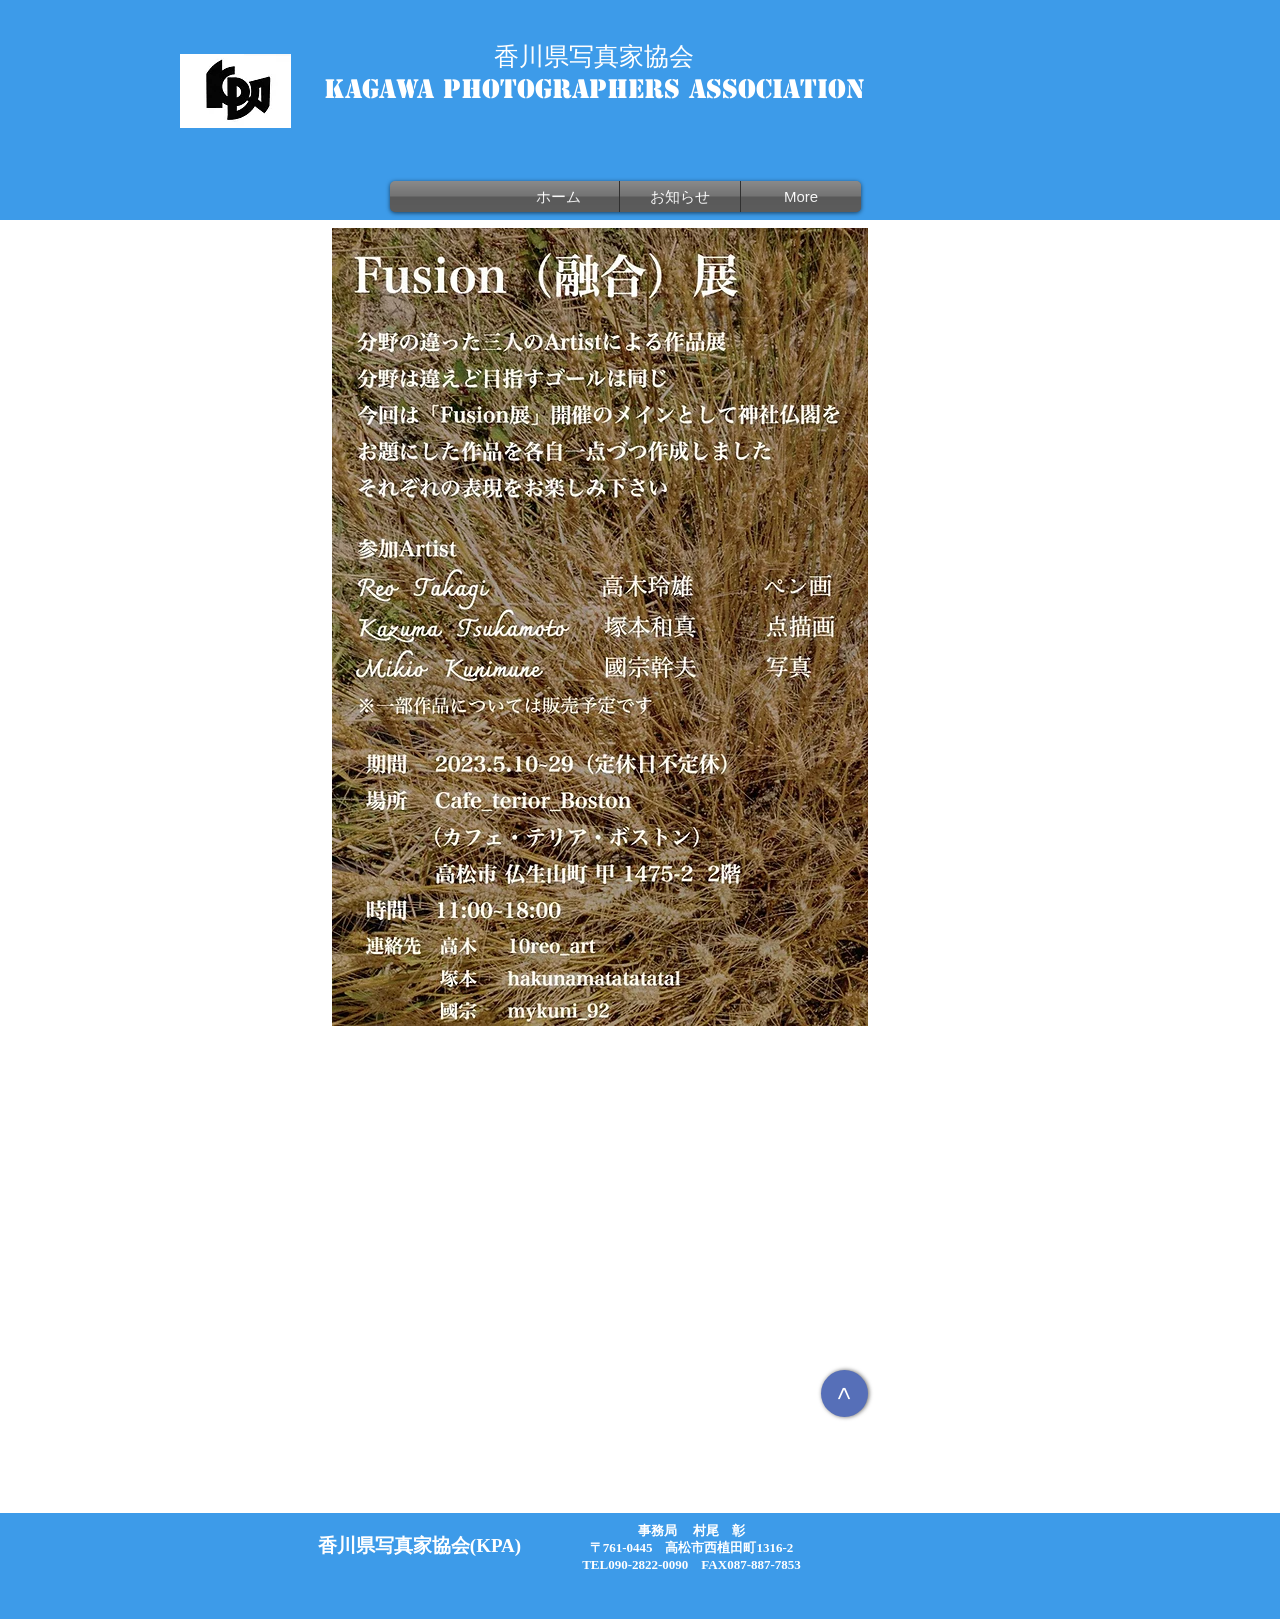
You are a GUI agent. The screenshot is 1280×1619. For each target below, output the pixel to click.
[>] (844, 1393)
